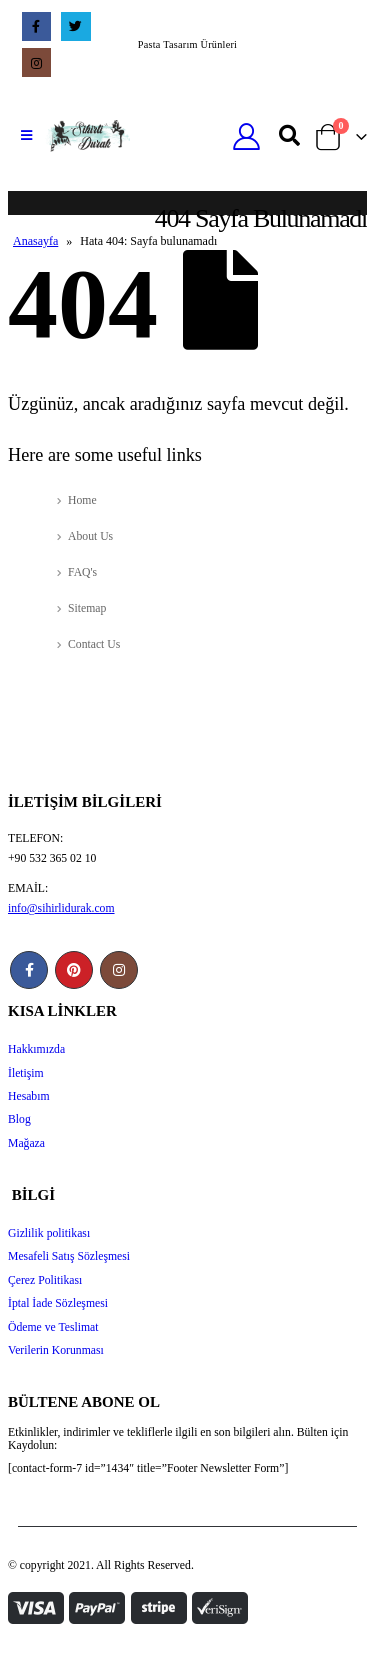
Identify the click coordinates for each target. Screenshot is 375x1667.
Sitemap (87, 608)
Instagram (119, 970)
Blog (19, 1119)
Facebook (29, 970)
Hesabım (29, 1096)
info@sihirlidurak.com (61, 908)
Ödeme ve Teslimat (53, 1327)
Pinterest (74, 970)
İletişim (26, 1073)
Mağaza (26, 1143)
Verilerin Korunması (56, 1350)
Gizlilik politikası (49, 1233)
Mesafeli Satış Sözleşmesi (69, 1256)
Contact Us (94, 644)
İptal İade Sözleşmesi (58, 1303)
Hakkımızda (36, 1049)
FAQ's (82, 572)
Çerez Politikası (45, 1280)
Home (82, 500)
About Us (90, 536)
